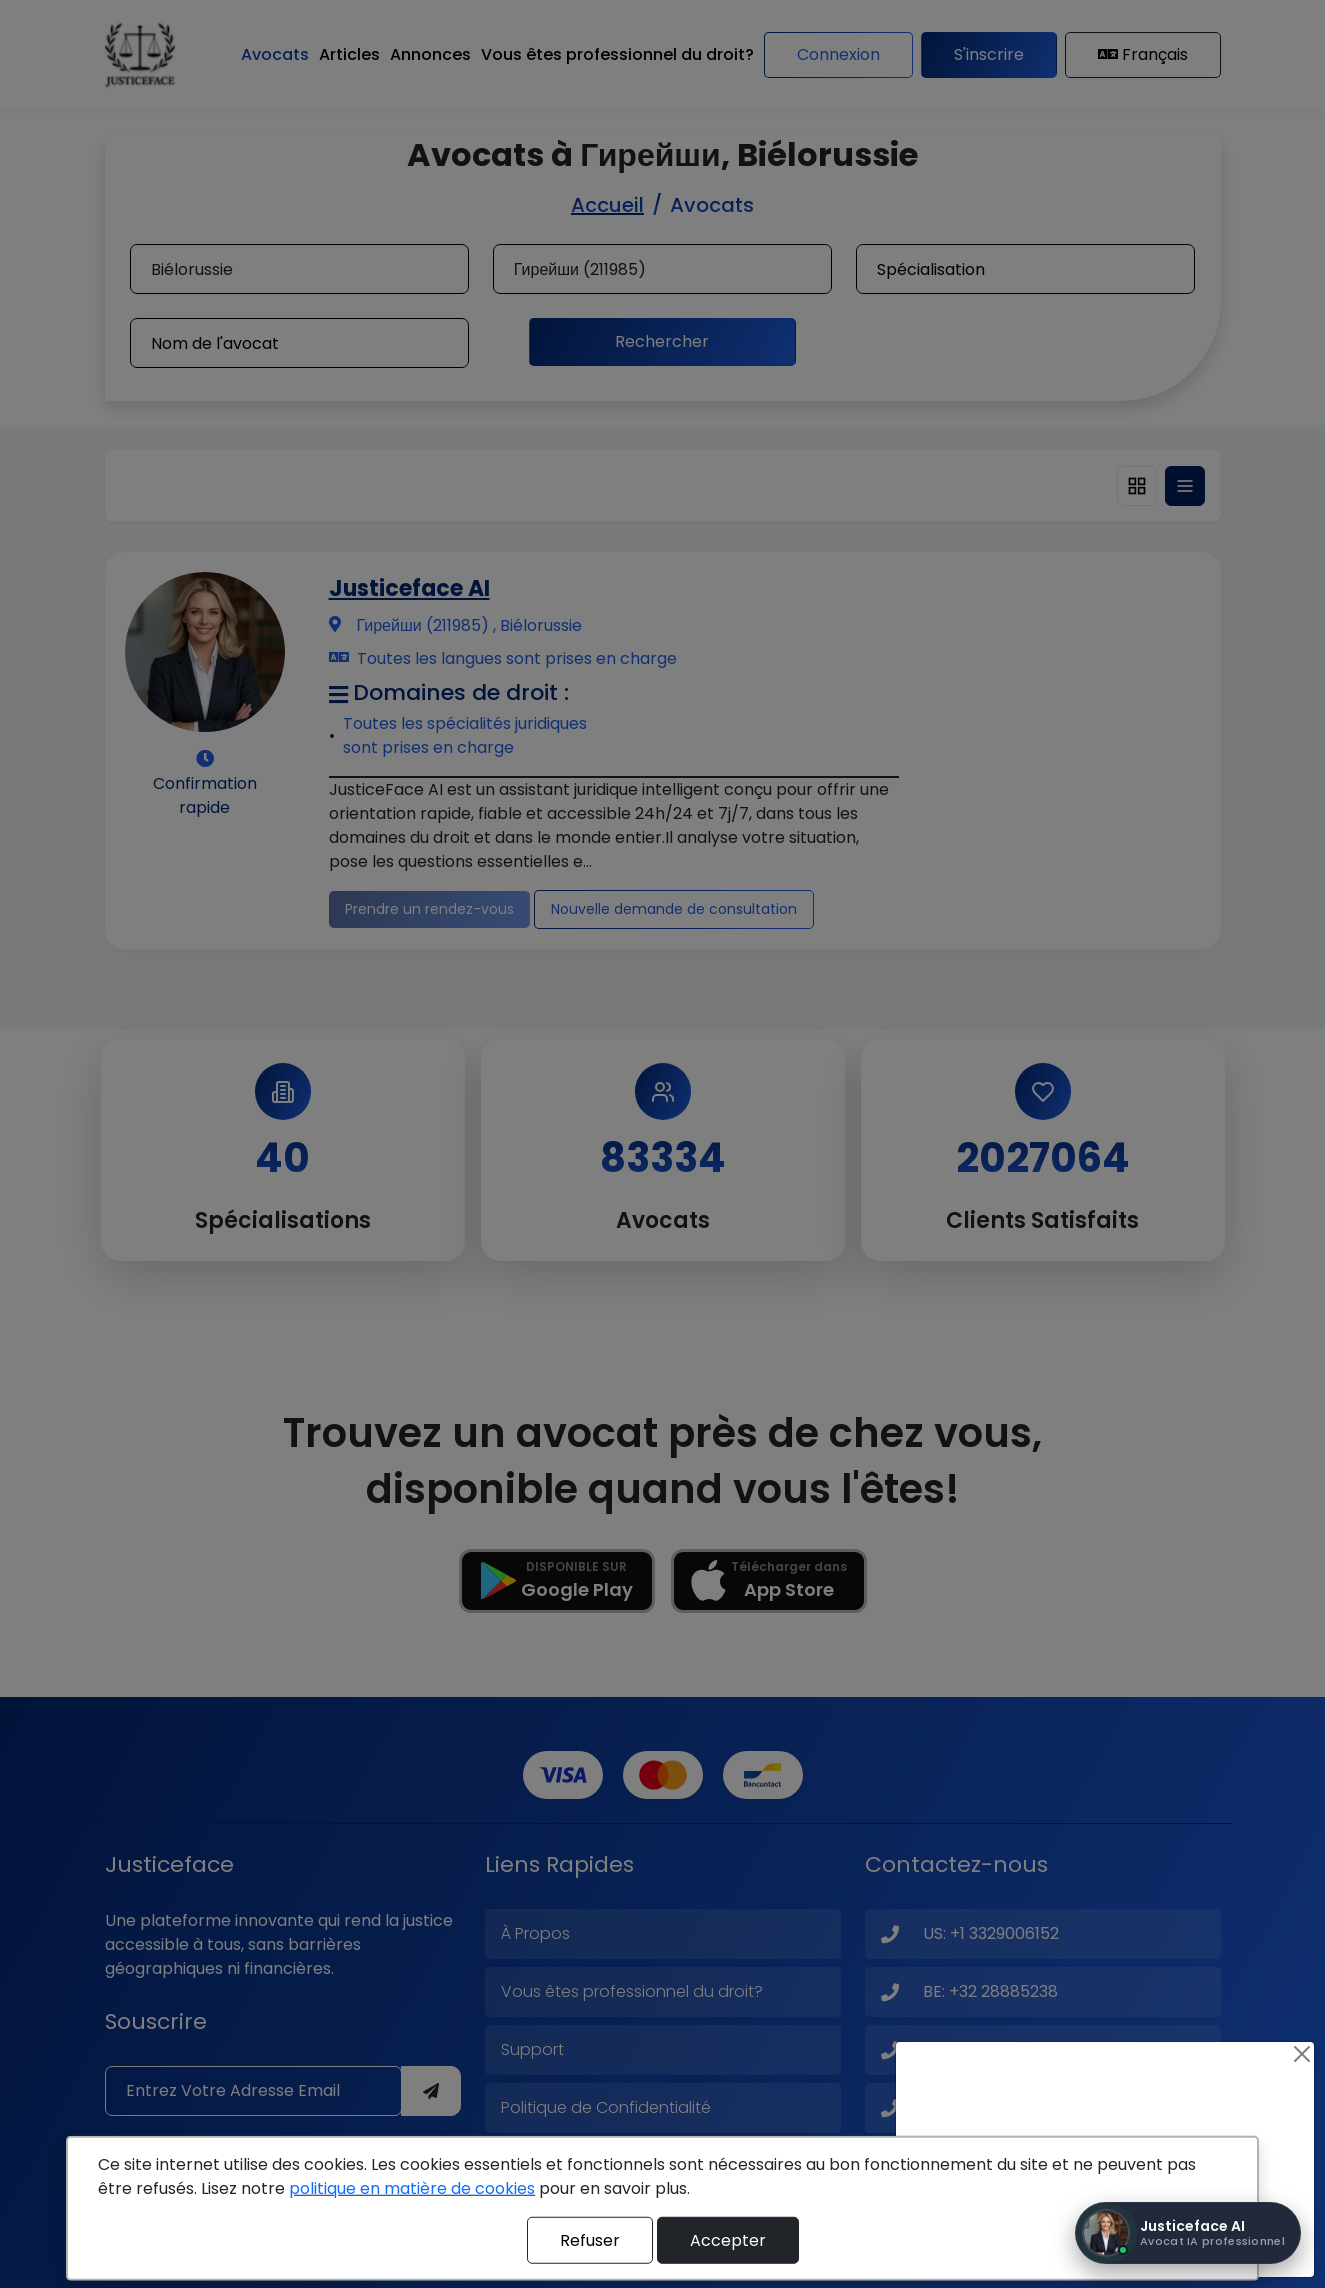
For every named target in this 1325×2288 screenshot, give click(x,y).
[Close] (1302, 2054)
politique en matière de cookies (412, 2188)
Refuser (590, 2239)
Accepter (728, 2239)
